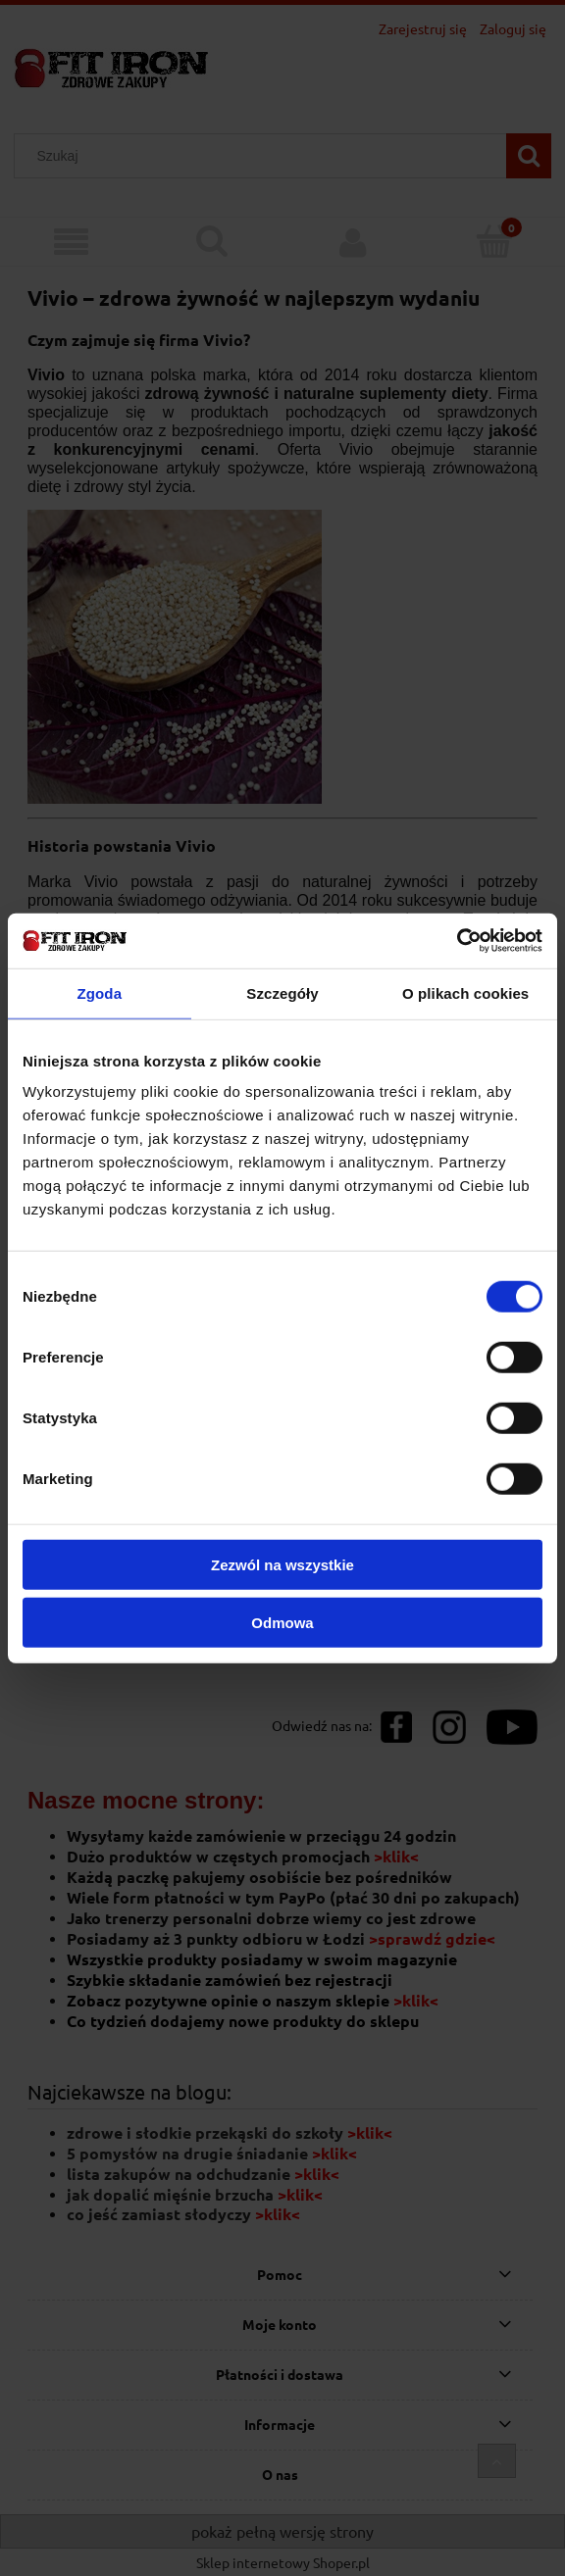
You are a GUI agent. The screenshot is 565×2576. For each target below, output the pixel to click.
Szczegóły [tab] (282, 992)
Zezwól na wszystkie (282, 1565)
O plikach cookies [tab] (465, 992)
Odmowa (282, 1621)
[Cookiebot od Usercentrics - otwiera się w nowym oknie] (456, 941)
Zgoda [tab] (100, 992)
